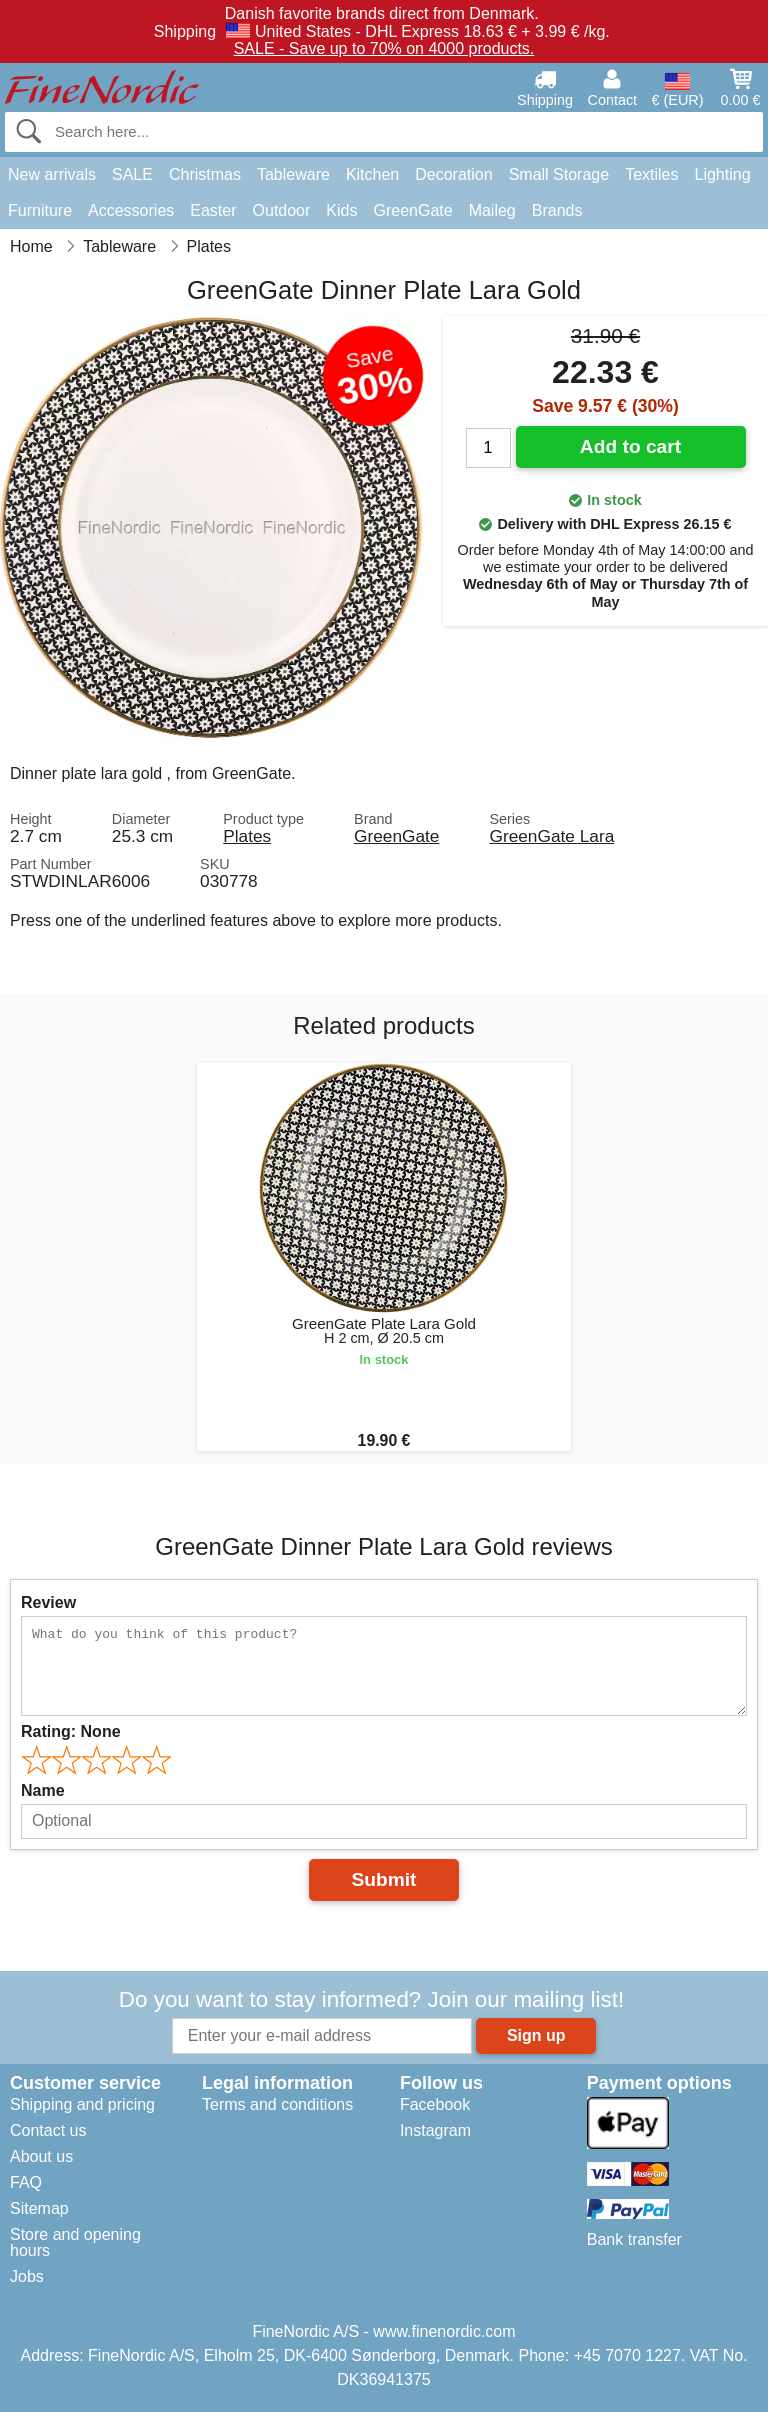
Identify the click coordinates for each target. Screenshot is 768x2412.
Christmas (205, 174)
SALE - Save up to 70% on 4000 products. (384, 48)
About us (41, 2156)
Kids (341, 210)
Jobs (27, 2276)
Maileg (492, 210)
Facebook (435, 2104)
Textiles (651, 174)
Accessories (131, 210)
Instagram (435, 2130)
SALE (132, 174)
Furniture (40, 210)
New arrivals (52, 174)
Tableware (293, 174)
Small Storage (559, 174)
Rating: (71, 1731)
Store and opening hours (75, 2242)
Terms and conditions (277, 2104)
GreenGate (412, 210)
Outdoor (282, 210)
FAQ (26, 2182)
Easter (213, 210)
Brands (557, 210)
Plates (247, 836)
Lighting (723, 174)
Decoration (453, 174)
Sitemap (39, 2208)
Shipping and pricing (82, 2104)
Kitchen (372, 174)
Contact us (48, 2130)
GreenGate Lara (551, 836)
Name (43, 1790)
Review (48, 1602)
